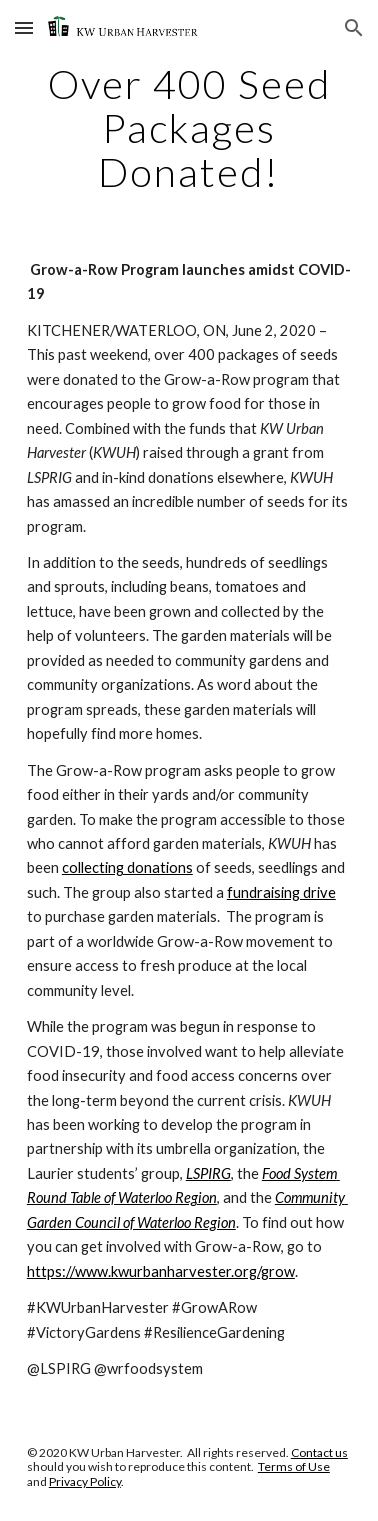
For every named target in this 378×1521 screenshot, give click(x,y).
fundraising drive (281, 892)
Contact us (319, 1452)
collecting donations (127, 867)
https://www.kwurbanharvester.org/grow (161, 1271)
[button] (24, 27)
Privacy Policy (85, 1481)
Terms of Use (294, 1466)
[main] (189, 128)
